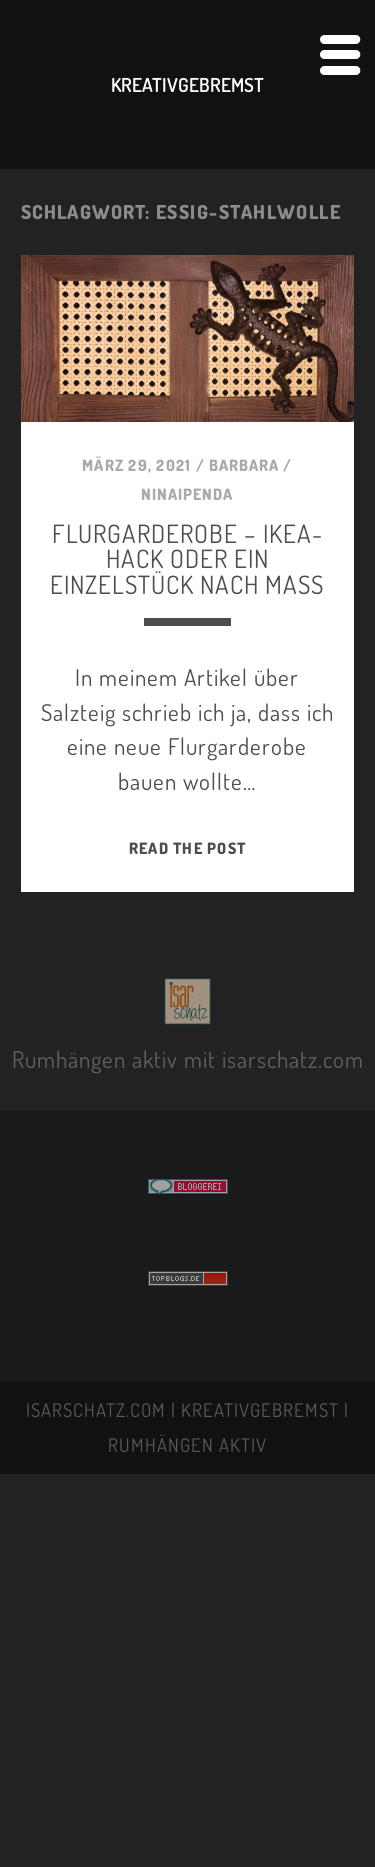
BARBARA (244, 465)
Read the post (187, 848)
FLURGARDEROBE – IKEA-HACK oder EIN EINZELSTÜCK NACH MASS (187, 558)
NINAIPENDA (187, 494)
